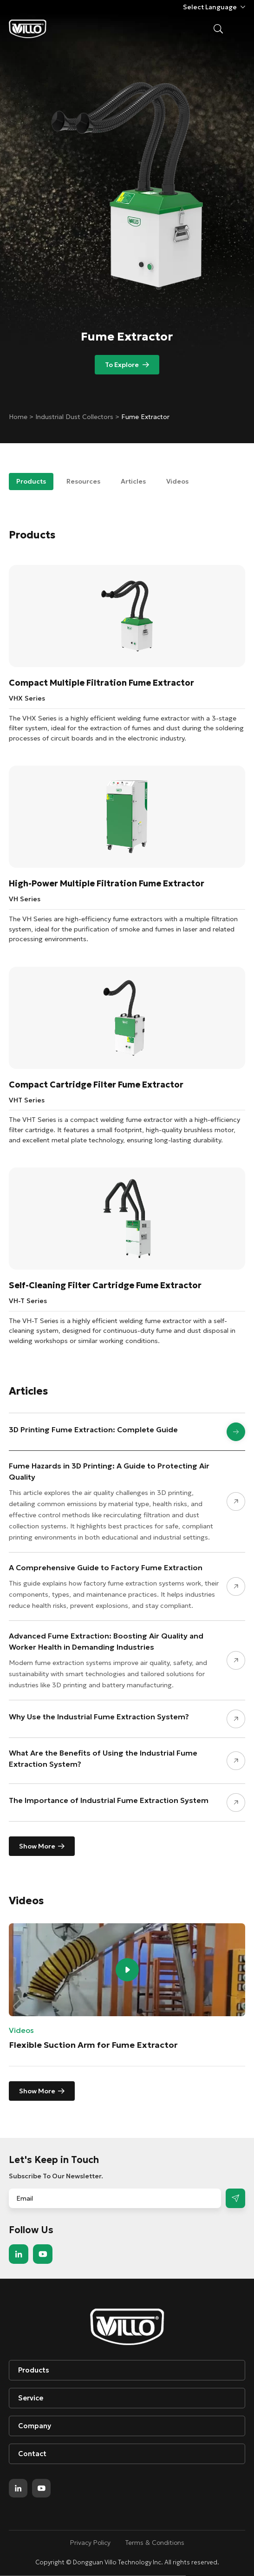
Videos (177, 481)
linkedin (18, 2254)
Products (31, 481)
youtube (42, 2254)
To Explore (122, 365)
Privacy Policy (90, 2542)
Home (19, 417)
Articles (133, 481)
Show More (37, 1846)
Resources (83, 481)
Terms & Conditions (154, 2542)
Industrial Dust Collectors (75, 417)
